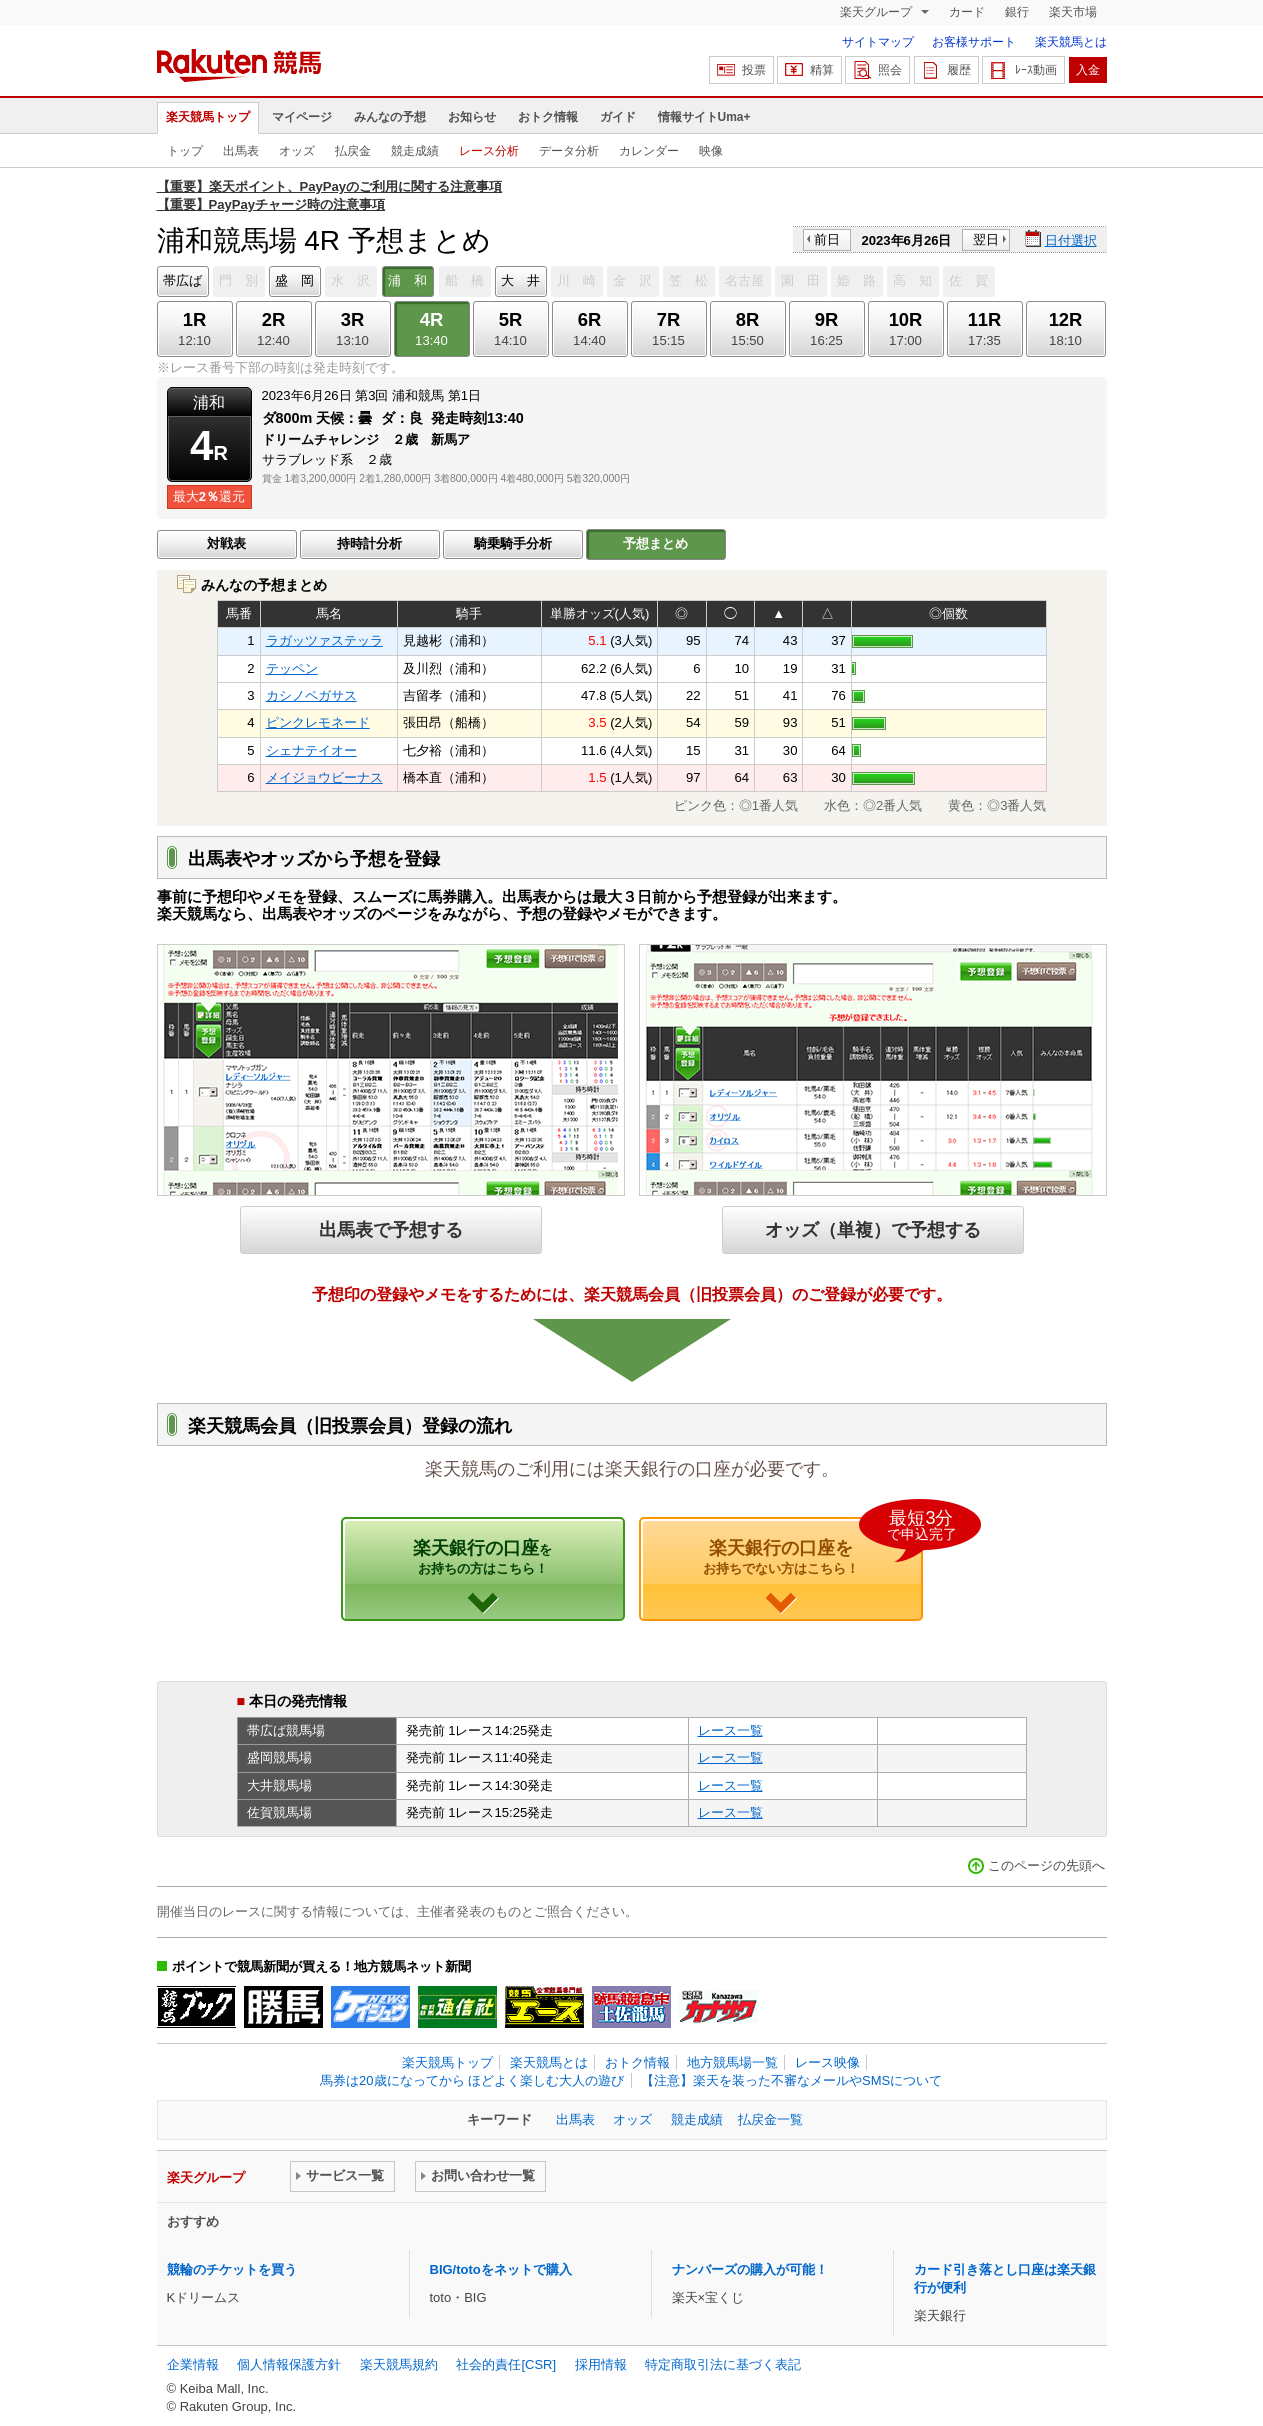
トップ (185, 151)
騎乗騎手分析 (513, 543)
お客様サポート (974, 42)
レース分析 (489, 151)
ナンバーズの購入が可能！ (750, 2269)
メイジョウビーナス (324, 777)
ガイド (618, 117)
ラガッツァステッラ (324, 640)
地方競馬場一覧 (732, 2062)
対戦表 (226, 543)
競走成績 (415, 151)
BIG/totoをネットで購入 (501, 2269)
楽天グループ (877, 12)
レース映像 (827, 2062)
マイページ (302, 117)
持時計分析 (369, 543)
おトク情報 (548, 117)
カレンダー (649, 151)
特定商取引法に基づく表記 (723, 2364)
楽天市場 (1073, 12)
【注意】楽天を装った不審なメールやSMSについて (791, 2080)
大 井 (520, 280)
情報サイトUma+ (704, 117)
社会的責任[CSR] (506, 2364)
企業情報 (193, 2364)
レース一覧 (730, 1730)
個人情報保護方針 (289, 2364)
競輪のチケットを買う (232, 2269)
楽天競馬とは (1071, 42)
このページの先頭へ (1046, 1865)
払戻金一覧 (770, 2119)
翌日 (986, 239)
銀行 (1017, 12)
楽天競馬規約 (399, 2364)
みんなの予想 (390, 117)
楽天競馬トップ (208, 117)
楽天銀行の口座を (813, 1547)
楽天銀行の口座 (482, 1557)
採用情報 (601, 2364)
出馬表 (241, 151)
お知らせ (472, 117)
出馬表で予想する (391, 1229)
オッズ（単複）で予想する (873, 1229)
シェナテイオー (311, 750)
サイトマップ (878, 42)
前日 (827, 239)
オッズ (297, 151)
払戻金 (353, 151)
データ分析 (569, 151)
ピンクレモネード (318, 722)
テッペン (292, 668)
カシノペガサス (311, 695)
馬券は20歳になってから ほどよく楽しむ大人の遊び (472, 2080)
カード (967, 12)
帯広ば (182, 280)
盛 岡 (294, 280)
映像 (711, 151)
